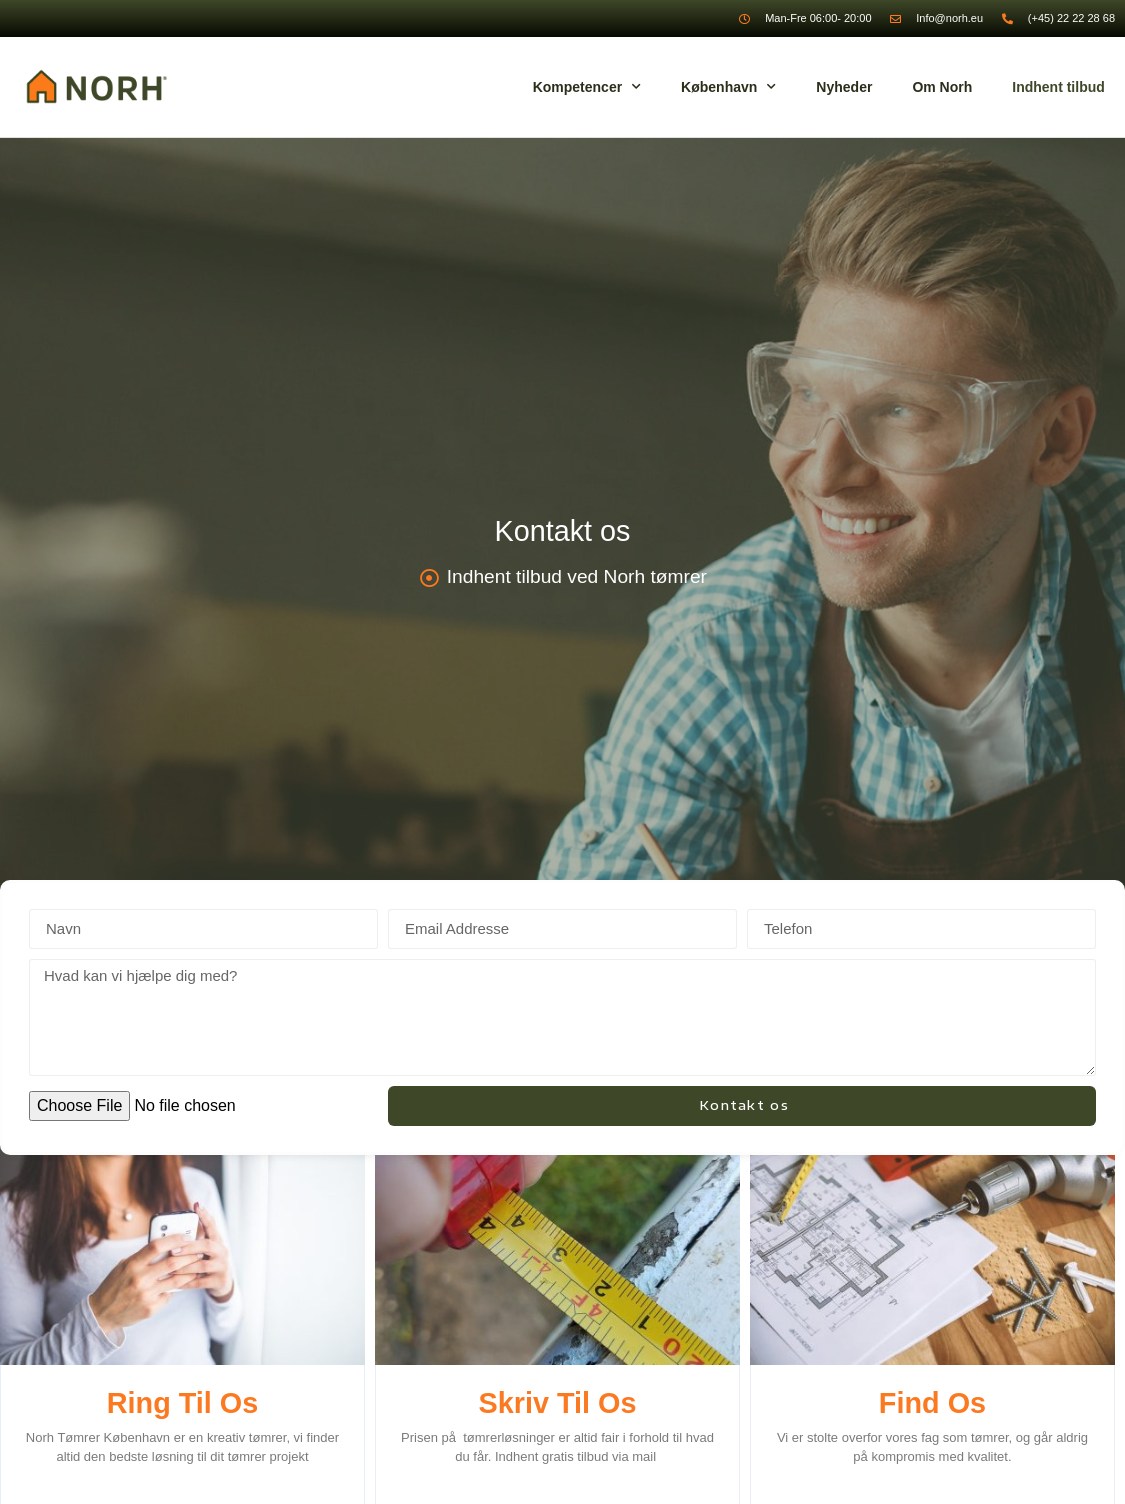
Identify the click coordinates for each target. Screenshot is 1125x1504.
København (728, 87)
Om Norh (942, 87)
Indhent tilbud (1058, 87)
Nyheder (844, 87)
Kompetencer (587, 87)
